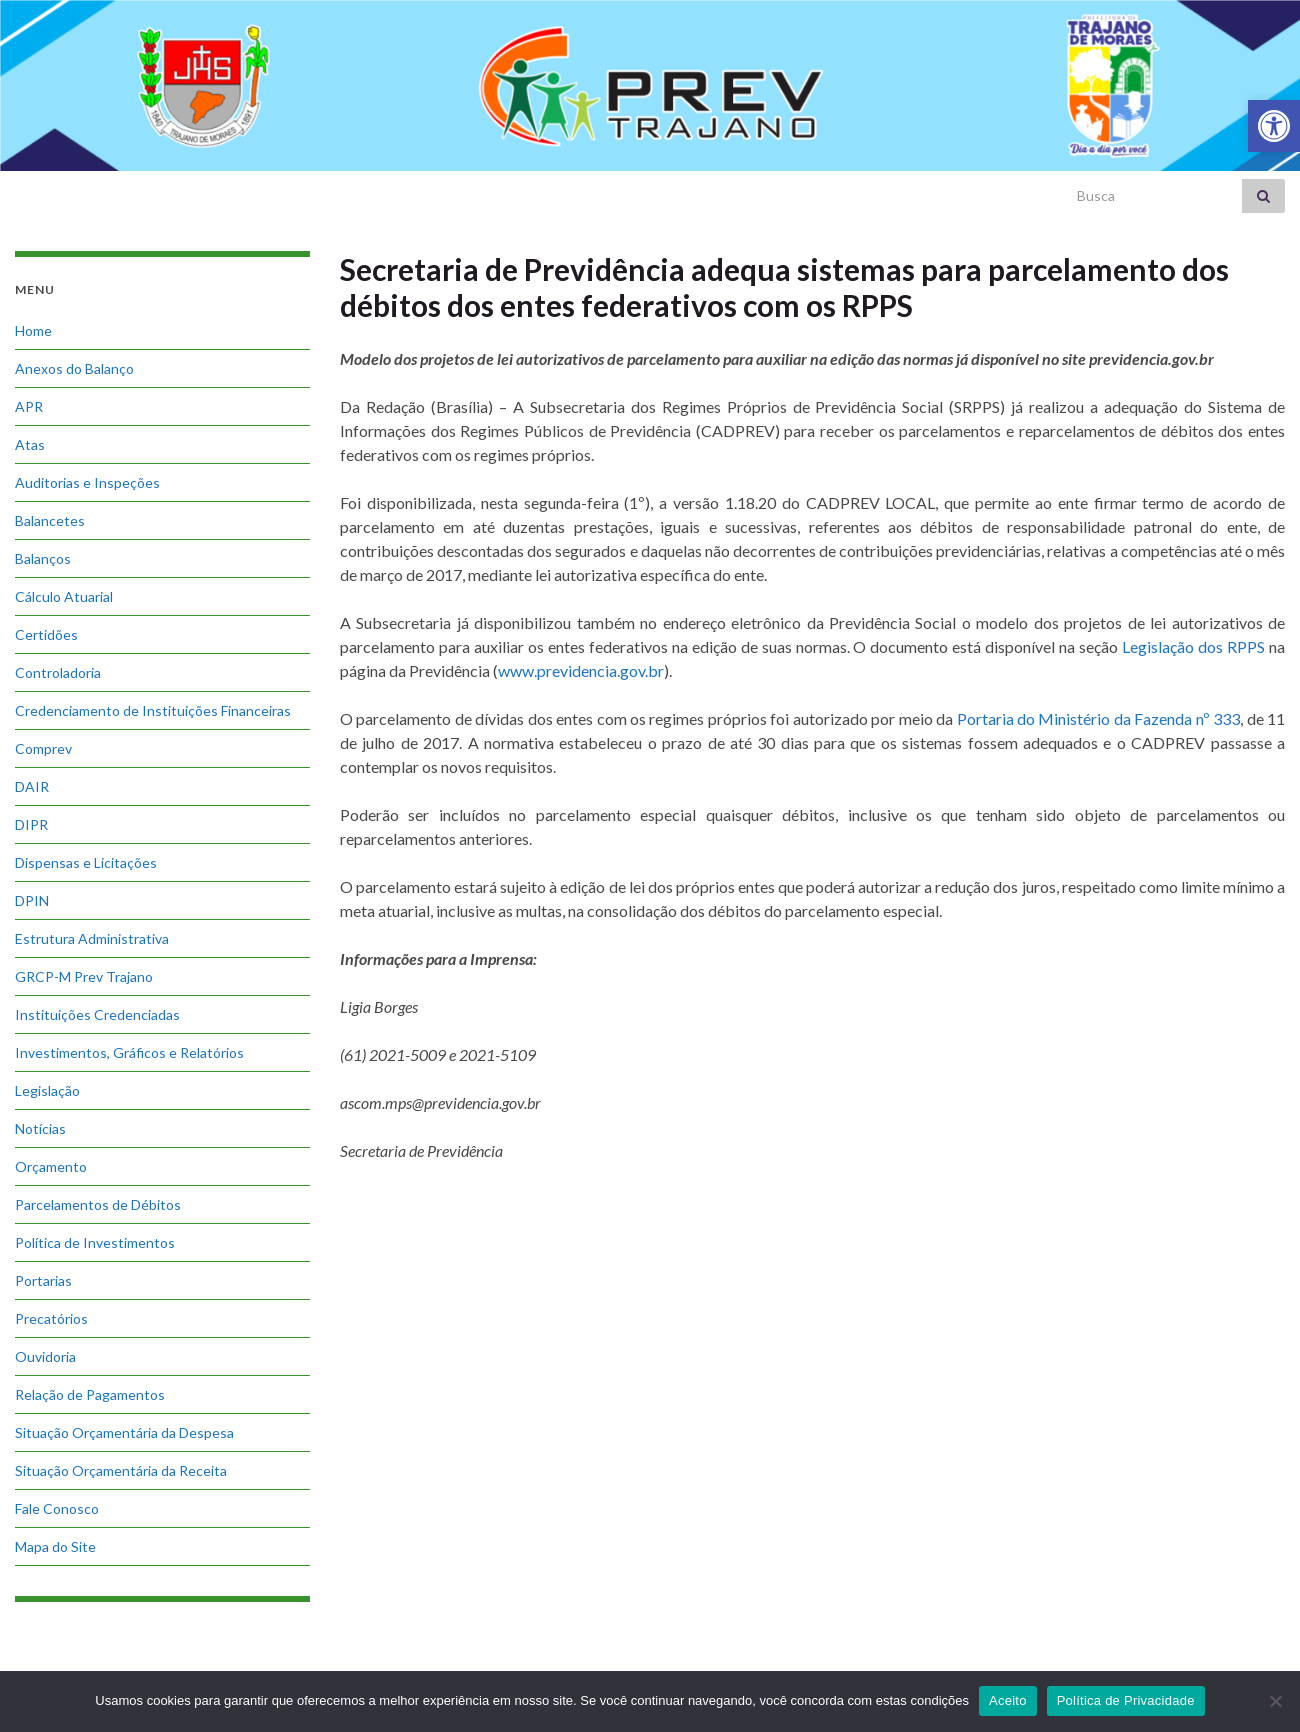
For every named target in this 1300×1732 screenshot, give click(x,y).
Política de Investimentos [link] (95, 1242)
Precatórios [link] (51, 1318)
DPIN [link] (32, 900)
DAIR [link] (32, 786)
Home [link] (33, 330)
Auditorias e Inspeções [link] (87, 482)
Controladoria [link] (58, 672)
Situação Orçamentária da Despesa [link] (124, 1432)
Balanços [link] (43, 558)
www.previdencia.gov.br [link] (581, 670)
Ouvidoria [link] (45, 1356)
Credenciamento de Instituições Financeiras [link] (153, 710)
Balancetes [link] (50, 520)
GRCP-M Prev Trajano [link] (84, 976)
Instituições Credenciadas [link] (97, 1014)
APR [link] (29, 406)
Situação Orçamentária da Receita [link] (121, 1470)
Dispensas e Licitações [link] (86, 862)
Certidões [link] (46, 634)
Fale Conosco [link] (57, 1508)
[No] (1275, 1701)
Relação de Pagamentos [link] (90, 1394)
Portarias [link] (43, 1280)
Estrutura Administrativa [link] (92, 938)
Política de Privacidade (1126, 1700)
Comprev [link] (43, 748)
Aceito (1008, 1700)
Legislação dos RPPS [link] (1193, 646)
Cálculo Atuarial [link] (64, 596)
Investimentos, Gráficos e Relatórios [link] (129, 1052)
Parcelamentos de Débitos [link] (98, 1204)
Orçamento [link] (51, 1166)
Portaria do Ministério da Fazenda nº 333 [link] (1099, 718)
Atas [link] (30, 444)
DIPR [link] (31, 824)
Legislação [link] (47, 1090)
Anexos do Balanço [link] (74, 368)
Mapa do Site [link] (55, 1546)
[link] (1274, 126)
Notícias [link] (40, 1128)
